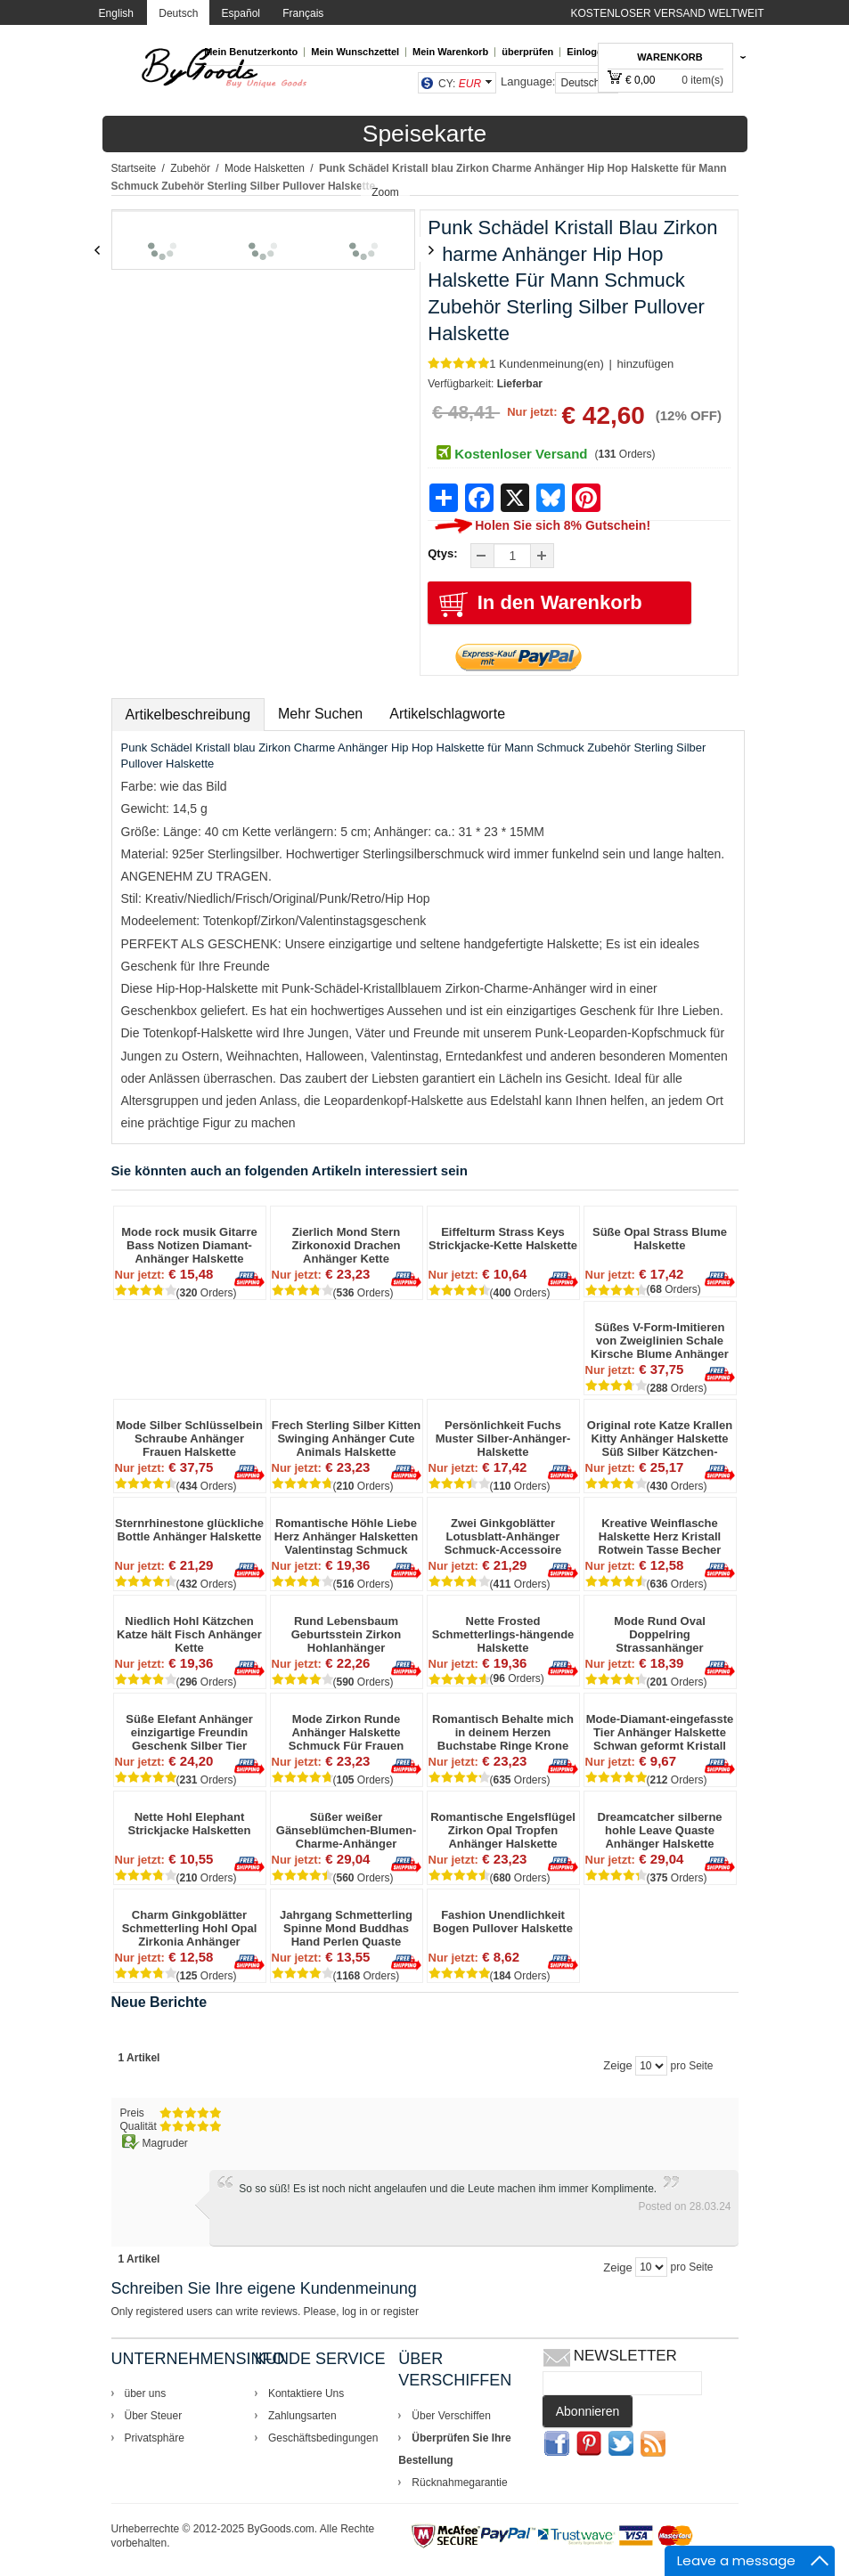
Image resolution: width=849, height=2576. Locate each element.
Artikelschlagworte (447, 713)
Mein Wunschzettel (355, 51)
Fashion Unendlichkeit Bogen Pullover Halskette (503, 1921)
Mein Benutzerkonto (251, 51)
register (401, 2311)
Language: (528, 81)
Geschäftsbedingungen (323, 2438)
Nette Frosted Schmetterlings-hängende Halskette (503, 1634)
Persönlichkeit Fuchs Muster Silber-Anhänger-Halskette (503, 1438)
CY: (459, 83)
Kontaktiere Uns (306, 2393)
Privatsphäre (154, 2438)
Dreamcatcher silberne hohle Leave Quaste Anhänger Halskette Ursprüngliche (659, 1830)
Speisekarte (424, 133)
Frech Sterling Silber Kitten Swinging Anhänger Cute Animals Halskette (346, 1438)
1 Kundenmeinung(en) (546, 363)
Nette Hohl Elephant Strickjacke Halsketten (188, 1823)
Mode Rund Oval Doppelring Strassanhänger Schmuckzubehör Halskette (659, 1634)
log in (355, 2311)
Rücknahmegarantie (459, 2482)
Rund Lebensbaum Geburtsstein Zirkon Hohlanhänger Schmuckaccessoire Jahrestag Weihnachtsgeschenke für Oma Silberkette (346, 1634)
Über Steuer (154, 2415)
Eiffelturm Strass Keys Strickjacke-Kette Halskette (503, 1238)
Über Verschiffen (451, 2415)
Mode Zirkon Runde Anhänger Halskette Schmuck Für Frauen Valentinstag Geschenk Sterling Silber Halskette (346, 1732)
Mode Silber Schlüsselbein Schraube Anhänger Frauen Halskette (189, 1438)
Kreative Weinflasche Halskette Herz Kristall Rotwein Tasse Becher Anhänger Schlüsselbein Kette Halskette (660, 1536)
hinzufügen (645, 363)
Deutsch (178, 13)
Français (302, 13)
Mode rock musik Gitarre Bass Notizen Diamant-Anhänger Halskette (189, 1245)
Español (241, 13)
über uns (146, 2393)
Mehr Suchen (320, 713)
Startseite (134, 168)
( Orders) (624, 454)
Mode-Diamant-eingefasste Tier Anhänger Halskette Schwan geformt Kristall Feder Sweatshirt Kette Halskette (659, 1732)
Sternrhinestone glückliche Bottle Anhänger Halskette (189, 1529)
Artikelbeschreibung (188, 714)
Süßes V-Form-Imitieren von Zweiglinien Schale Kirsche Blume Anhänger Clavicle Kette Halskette (660, 1341)
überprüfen (527, 51)
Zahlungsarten (302, 2415)
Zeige (618, 2065)
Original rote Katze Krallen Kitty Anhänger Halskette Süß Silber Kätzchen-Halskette (659, 1438)
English (116, 13)
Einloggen (590, 51)
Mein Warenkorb (450, 51)
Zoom (385, 192)
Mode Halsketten (264, 168)
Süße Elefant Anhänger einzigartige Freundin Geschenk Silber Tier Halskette (189, 1732)
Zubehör (190, 168)
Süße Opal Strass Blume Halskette (659, 1238)
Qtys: (442, 553)
